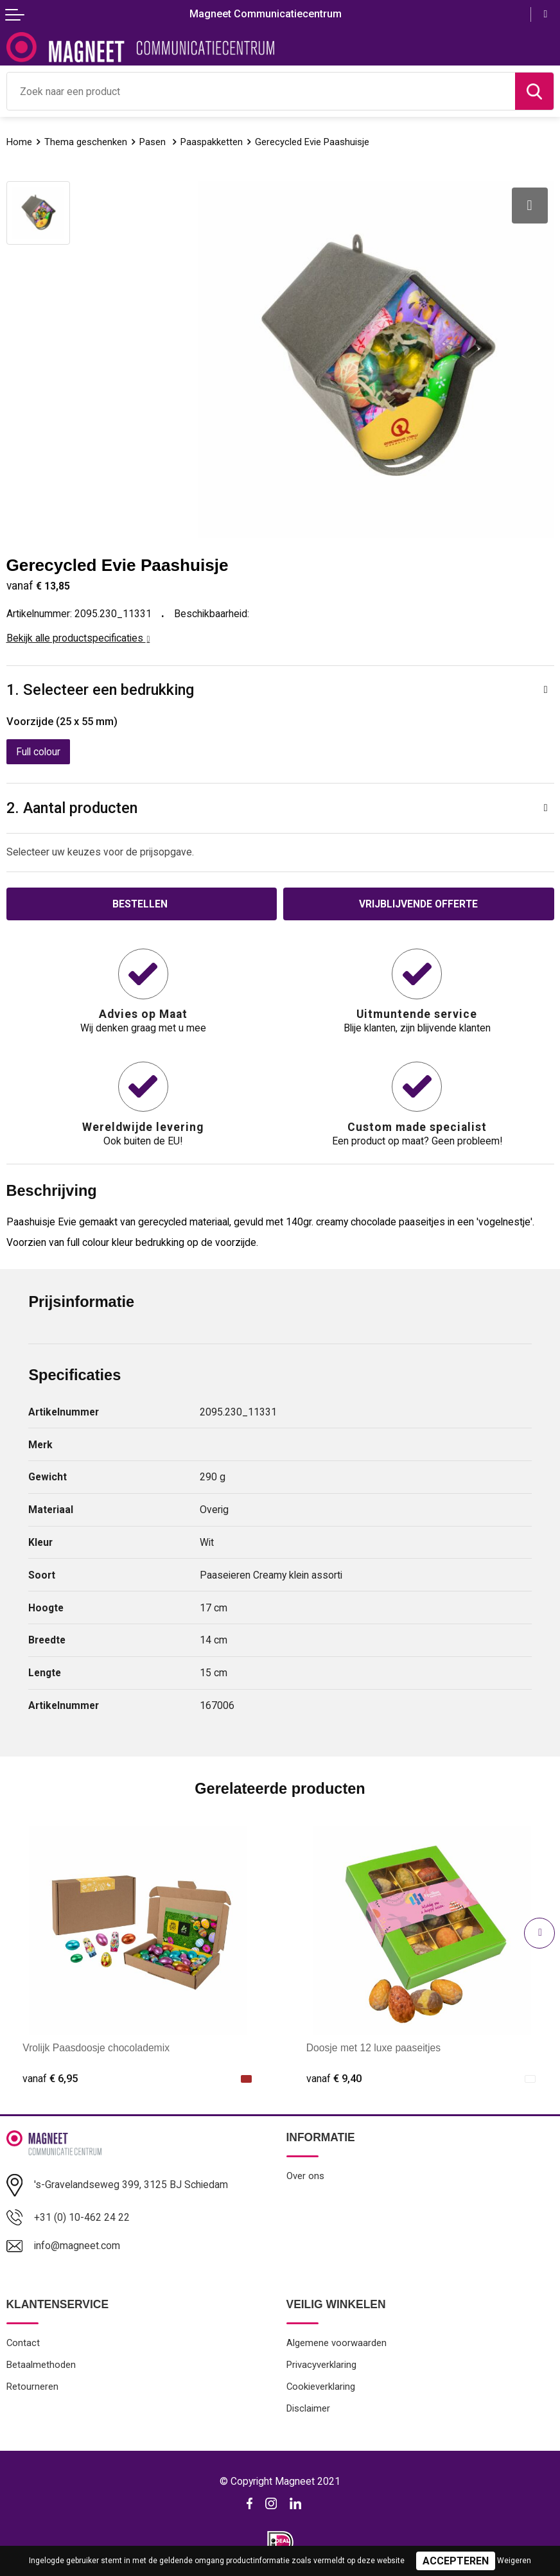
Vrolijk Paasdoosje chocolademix (96, 2047)
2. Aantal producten (71, 808)
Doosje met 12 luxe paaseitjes (373, 2047)
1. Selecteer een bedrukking (100, 690)
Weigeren (514, 2560)
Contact (23, 2343)
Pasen (153, 142)
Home (19, 142)
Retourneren (32, 2386)
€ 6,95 (50, 2078)
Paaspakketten (211, 142)
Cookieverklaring (320, 2386)
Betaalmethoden (41, 2364)
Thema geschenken (85, 142)
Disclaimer (308, 2408)
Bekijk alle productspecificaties (78, 638)
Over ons (305, 2176)
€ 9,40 (334, 2078)
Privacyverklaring (321, 2364)
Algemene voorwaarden (336, 2343)
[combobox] (261, 91)
